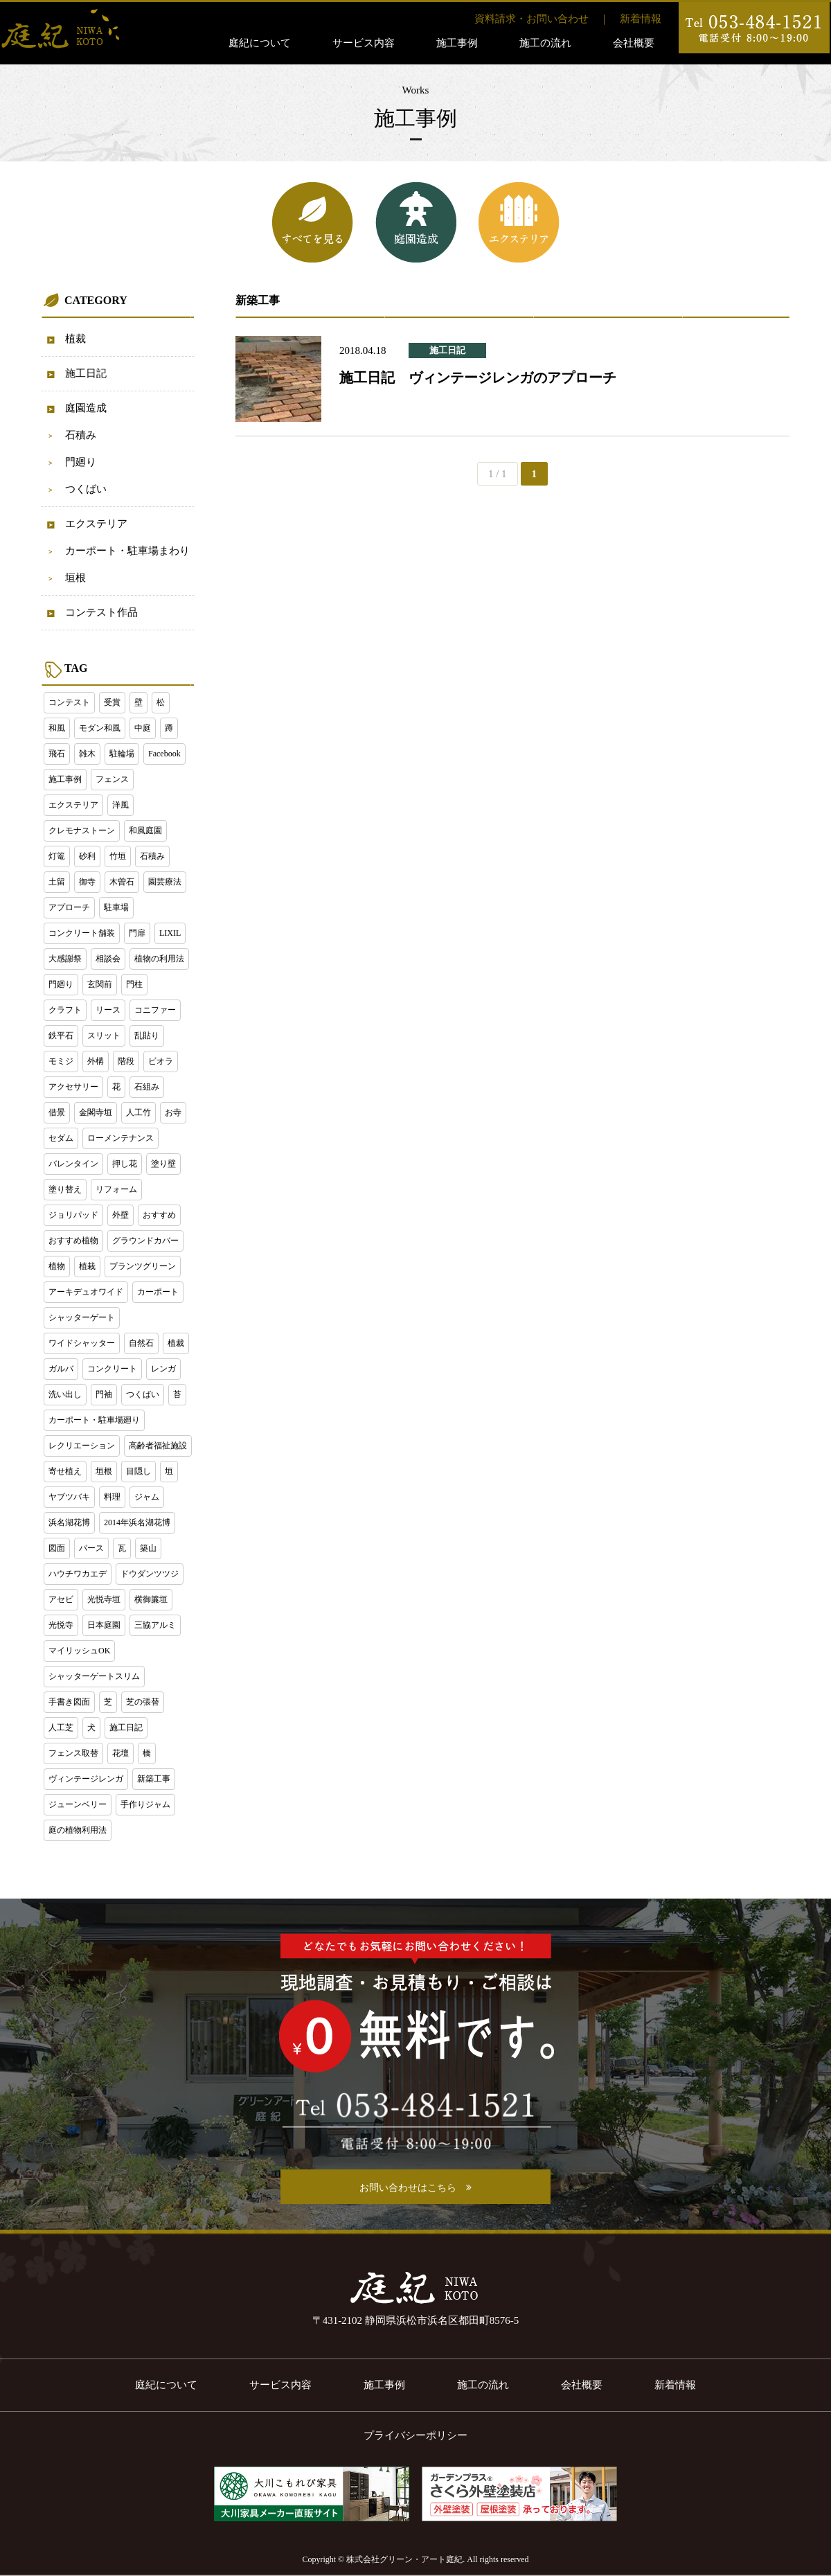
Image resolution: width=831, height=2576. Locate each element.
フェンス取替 (73, 1753)
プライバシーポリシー (415, 2435)
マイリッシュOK (79, 1650)
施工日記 (86, 373)
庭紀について (260, 42)
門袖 (104, 1394)
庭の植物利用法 (77, 1830)
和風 (56, 728)
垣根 (75, 577)
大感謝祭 (65, 958)
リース (108, 1010)
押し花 (124, 1164)
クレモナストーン (81, 830)
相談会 (108, 958)
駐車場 (116, 907)
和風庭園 (145, 830)
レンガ (163, 1369)
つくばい (86, 489)
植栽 (87, 1266)
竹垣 (117, 856)
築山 (148, 1548)
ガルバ (60, 1369)
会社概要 (633, 42)
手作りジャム (145, 1804)
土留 (56, 882)
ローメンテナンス (120, 1138)
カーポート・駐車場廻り (94, 1420)
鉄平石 (60, 1035)
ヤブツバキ (69, 1497)
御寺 (87, 882)
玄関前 (99, 984)
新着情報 (640, 18)
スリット (103, 1035)
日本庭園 (103, 1625)
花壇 (120, 1753)
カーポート (158, 1292)
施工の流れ (545, 42)
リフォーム (116, 1189)
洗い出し (65, 1394)
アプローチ (69, 907)
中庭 (142, 728)
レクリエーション (81, 1445)
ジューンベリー (77, 1804)
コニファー (155, 1010)
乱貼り (146, 1035)
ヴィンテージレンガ (85, 1779)
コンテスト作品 (101, 612)
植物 (56, 1266)
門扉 (137, 933)
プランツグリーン (142, 1266)
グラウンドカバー (145, 1240)
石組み (146, 1087)
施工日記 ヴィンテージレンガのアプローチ (477, 377)
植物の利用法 (159, 958)
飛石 (56, 753)
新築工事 (153, 1779)
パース (91, 1548)
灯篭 (56, 856)
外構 (95, 1061)
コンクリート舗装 (81, 933)
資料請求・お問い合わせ (531, 18)
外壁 (120, 1215)
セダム (60, 1138)
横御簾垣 (151, 1599)
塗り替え (65, 1189)
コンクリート (112, 1369)
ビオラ (160, 1061)
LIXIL (170, 933)
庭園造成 (86, 408)
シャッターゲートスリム (94, 1676)
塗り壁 (163, 1164)
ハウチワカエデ (77, 1574)
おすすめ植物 (73, 1240)
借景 (56, 1112)
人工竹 (138, 1112)
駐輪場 (121, 753)
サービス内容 (363, 42)
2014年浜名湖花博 (137, 1522)
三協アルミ (155, 1625)
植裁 (75, 338)
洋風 (120, 805)
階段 (126, 1061)
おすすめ (159, 1215)
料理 (112, 1497)
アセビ (60, 1599)
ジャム (146, 1497)
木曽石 (121, 882)
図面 (56, 1548)
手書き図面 (69, 1702)
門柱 (134, 984)
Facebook (164, 753)
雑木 (87, 753)
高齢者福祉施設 (158, 1445)
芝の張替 (142, 1702)
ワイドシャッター (81, 1343)
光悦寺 (60, 1625)
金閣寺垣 (95, 1112)
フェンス (112, 779)
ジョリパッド (73, 1215)
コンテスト (69, 702)
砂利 (87, 856)
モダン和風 (99, 728)
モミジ (60, 1061)
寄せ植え (65, 1471)
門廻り (80, 462)
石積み (80, 435)
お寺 (173, 1112)
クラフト (65, 1010)
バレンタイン (73, 1164)
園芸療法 (164, 882)
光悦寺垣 (103, 1599)
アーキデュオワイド (85, 1292)
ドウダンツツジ (149, 1574)
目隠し (138, 1471)
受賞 (112, 702)
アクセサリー (73, 1087)
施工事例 (457, 42)
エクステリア (96, 523)
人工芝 (60, 1727)
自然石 (141, 1343)
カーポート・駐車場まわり (127, 550)
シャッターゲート (81, 1317)
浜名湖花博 (69, 1522)
